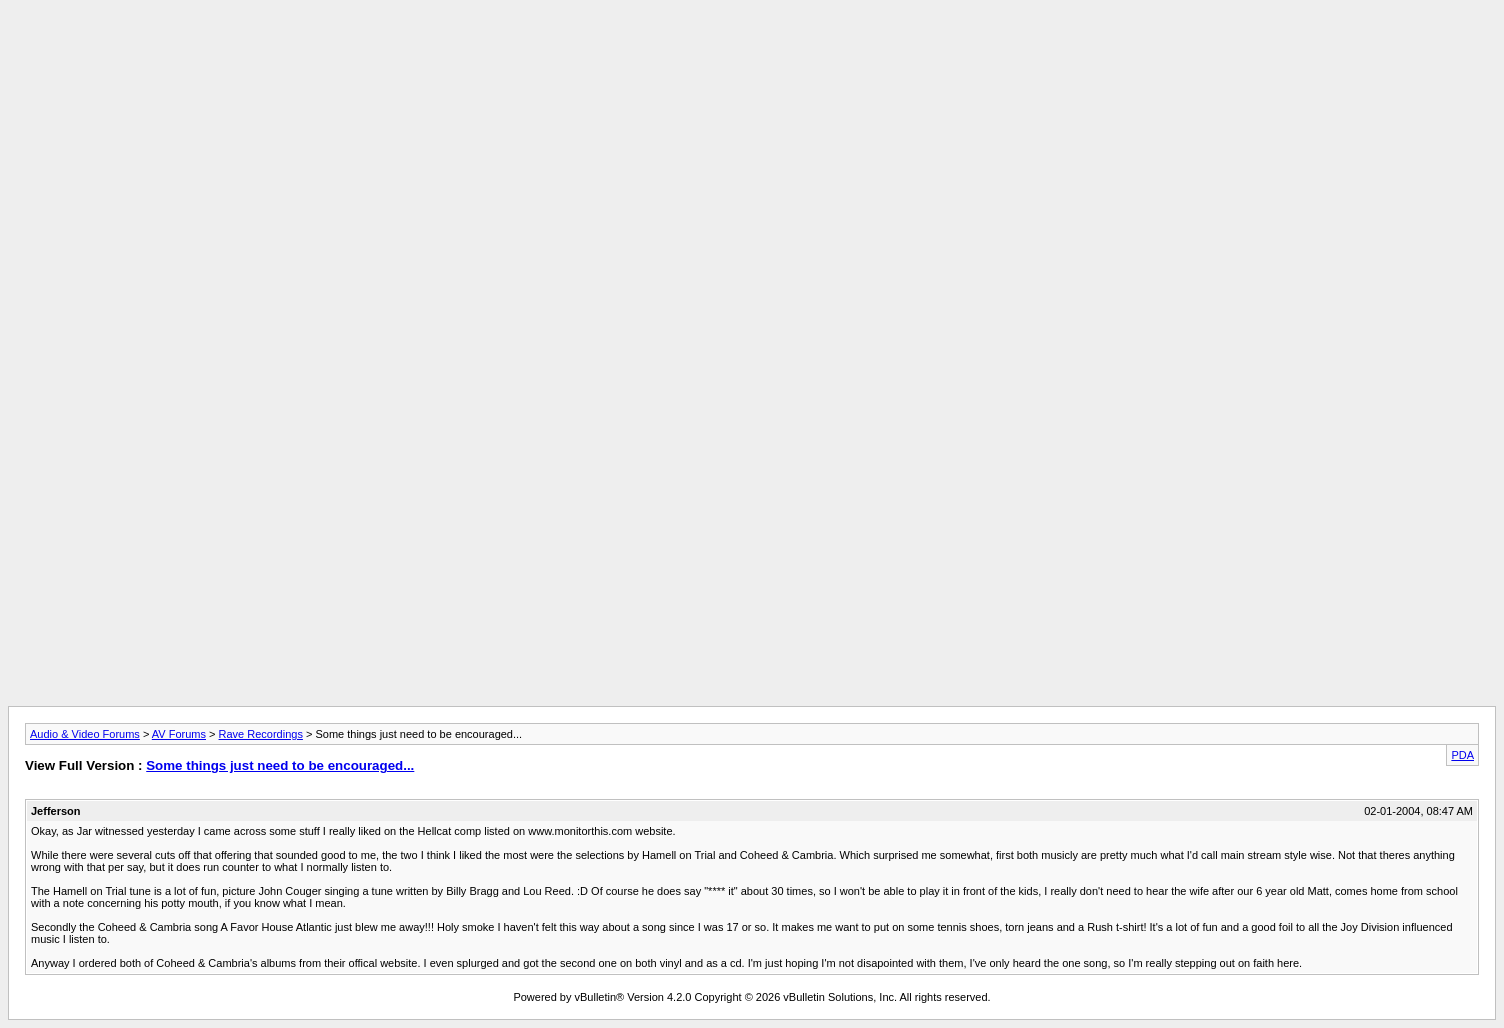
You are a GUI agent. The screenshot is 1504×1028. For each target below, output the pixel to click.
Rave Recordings (261, 734)
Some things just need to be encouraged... (280, 765)
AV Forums (179, 734)
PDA (1462, 755)
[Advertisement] (752, 53)
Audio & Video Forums (85, 734)
